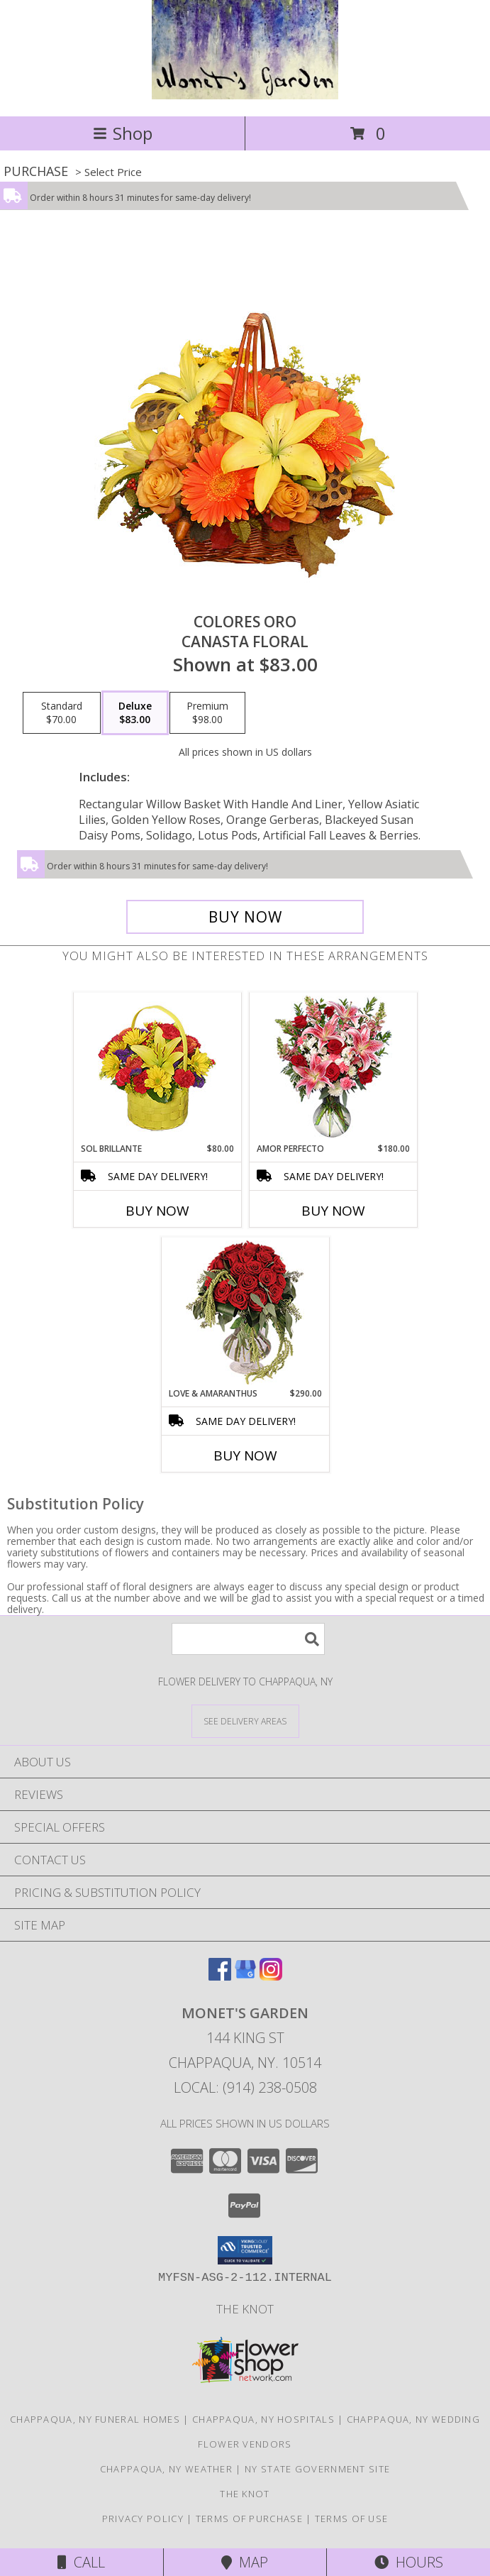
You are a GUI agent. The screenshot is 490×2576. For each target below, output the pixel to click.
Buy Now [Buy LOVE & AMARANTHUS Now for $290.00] (245, 1455)
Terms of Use (352, 2518)
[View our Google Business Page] (245, 1976)
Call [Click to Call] (81, 2562)
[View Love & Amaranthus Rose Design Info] (245, 1312)
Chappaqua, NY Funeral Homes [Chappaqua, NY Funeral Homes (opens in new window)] (95, 2419)
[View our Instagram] (271, 1976)
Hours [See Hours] (408, 2562)
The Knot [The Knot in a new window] (245, 2309)
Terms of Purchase (249, 2518)
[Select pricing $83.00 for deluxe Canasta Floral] (135, 713)
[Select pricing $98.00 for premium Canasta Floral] (207, 713)
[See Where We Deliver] (245, 1720)
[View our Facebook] (219, 1976)
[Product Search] (248, 1639)
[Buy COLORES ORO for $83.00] (245, 917)
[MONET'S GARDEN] (245, 95)
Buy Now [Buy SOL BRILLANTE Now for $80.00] (157, 1210)
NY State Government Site (317, 2468)
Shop (122, 133)
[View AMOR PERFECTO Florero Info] (333, 1068)
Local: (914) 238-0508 (245, 2087)
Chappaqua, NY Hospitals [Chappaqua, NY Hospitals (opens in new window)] (263, 2419)
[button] (245, 2250)
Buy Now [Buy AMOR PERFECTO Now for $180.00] (333, 1210)
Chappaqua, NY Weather (166, 2468)
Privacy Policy (143, 2518)
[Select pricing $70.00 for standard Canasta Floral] (61, 713)
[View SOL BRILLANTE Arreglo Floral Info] (157, 1068)
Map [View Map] (244, 2562)
